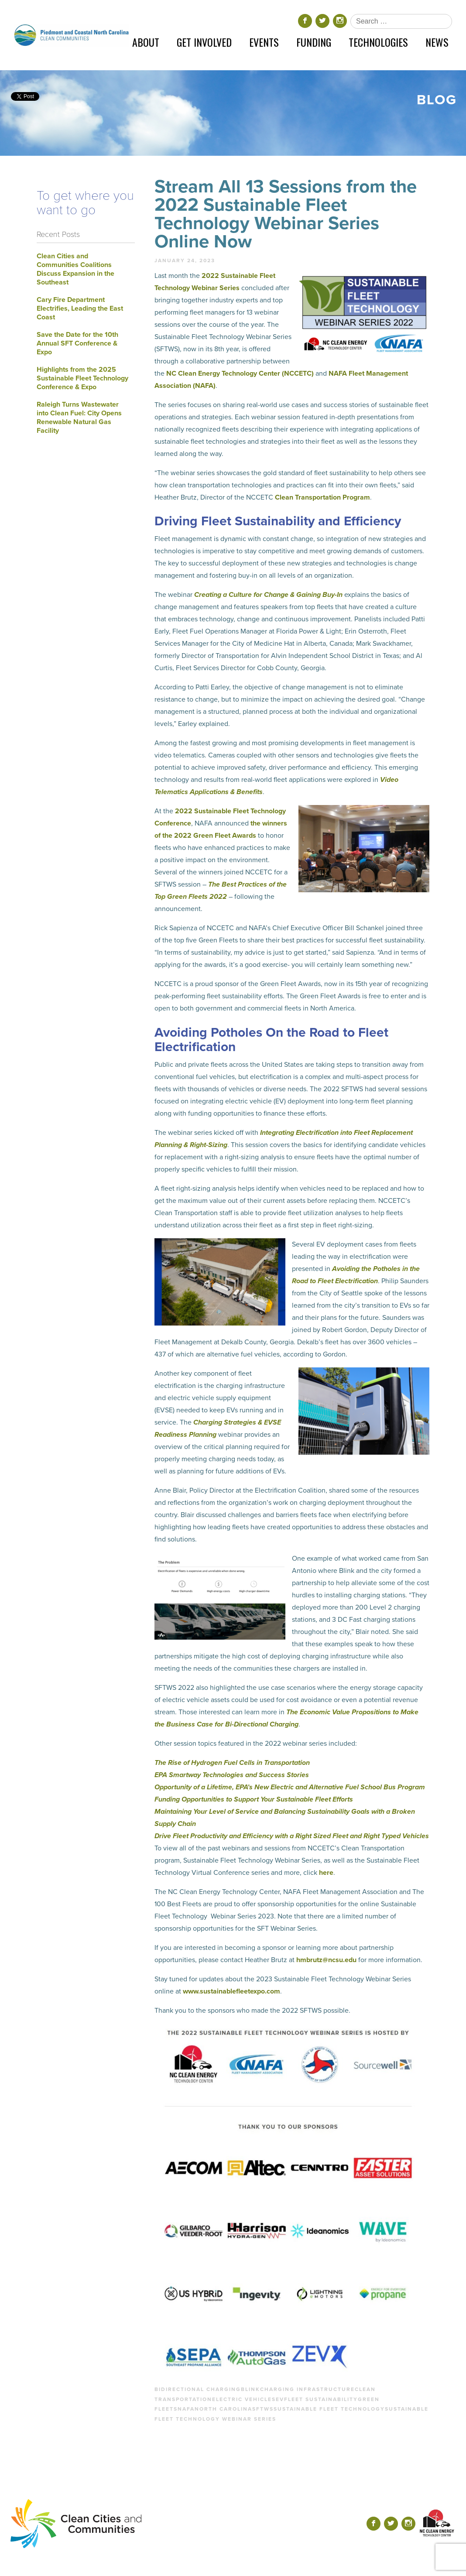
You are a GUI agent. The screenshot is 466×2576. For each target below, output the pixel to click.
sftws (263, 2409)
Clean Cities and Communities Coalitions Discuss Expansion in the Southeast (75, 269)
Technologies (378, 42)
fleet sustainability (321, 2399)
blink (250, 2389)
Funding (313, 42)
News (437, 42)
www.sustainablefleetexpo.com (231, 1991)
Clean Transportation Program (322, 497)
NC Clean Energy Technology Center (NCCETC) (240, 373)
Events (264, 42)
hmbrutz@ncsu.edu (326, 1960)
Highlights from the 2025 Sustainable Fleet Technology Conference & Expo (82, 378)
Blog (437, 100)
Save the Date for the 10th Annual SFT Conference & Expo (77, 343)
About (145, 42)
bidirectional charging (197, 2389)
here (326, 1872)
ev (280, 2399)
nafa (186, 2409)
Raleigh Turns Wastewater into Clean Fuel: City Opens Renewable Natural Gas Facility (79, 417)
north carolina (223, 2409)
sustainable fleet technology (329, 2409)
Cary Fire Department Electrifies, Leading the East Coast (80, 308)
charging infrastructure (307, 2389)
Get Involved (204, 42)
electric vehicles (244, 2399)
